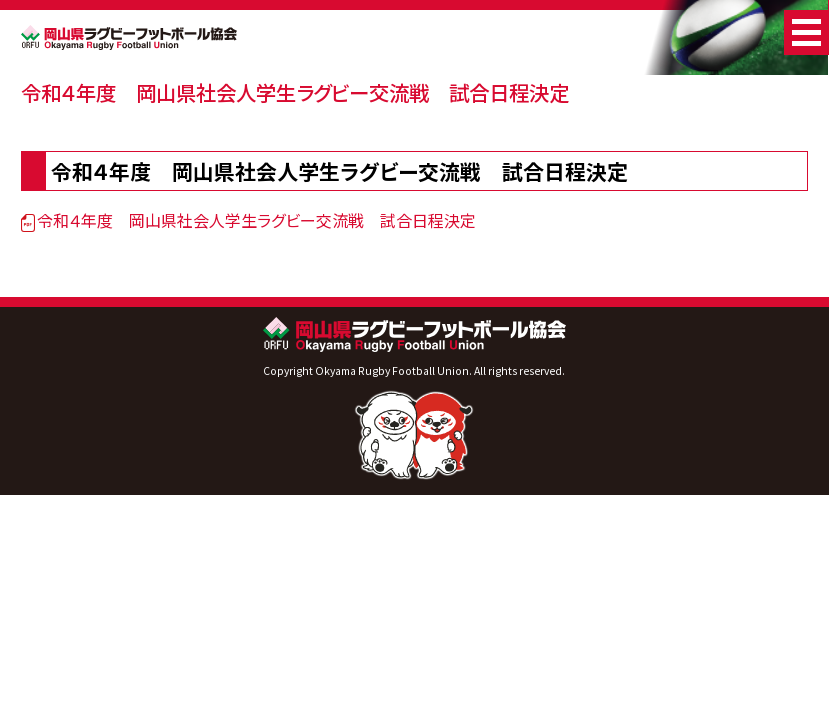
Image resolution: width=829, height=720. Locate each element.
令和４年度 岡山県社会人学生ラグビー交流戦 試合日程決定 (295, 92)
